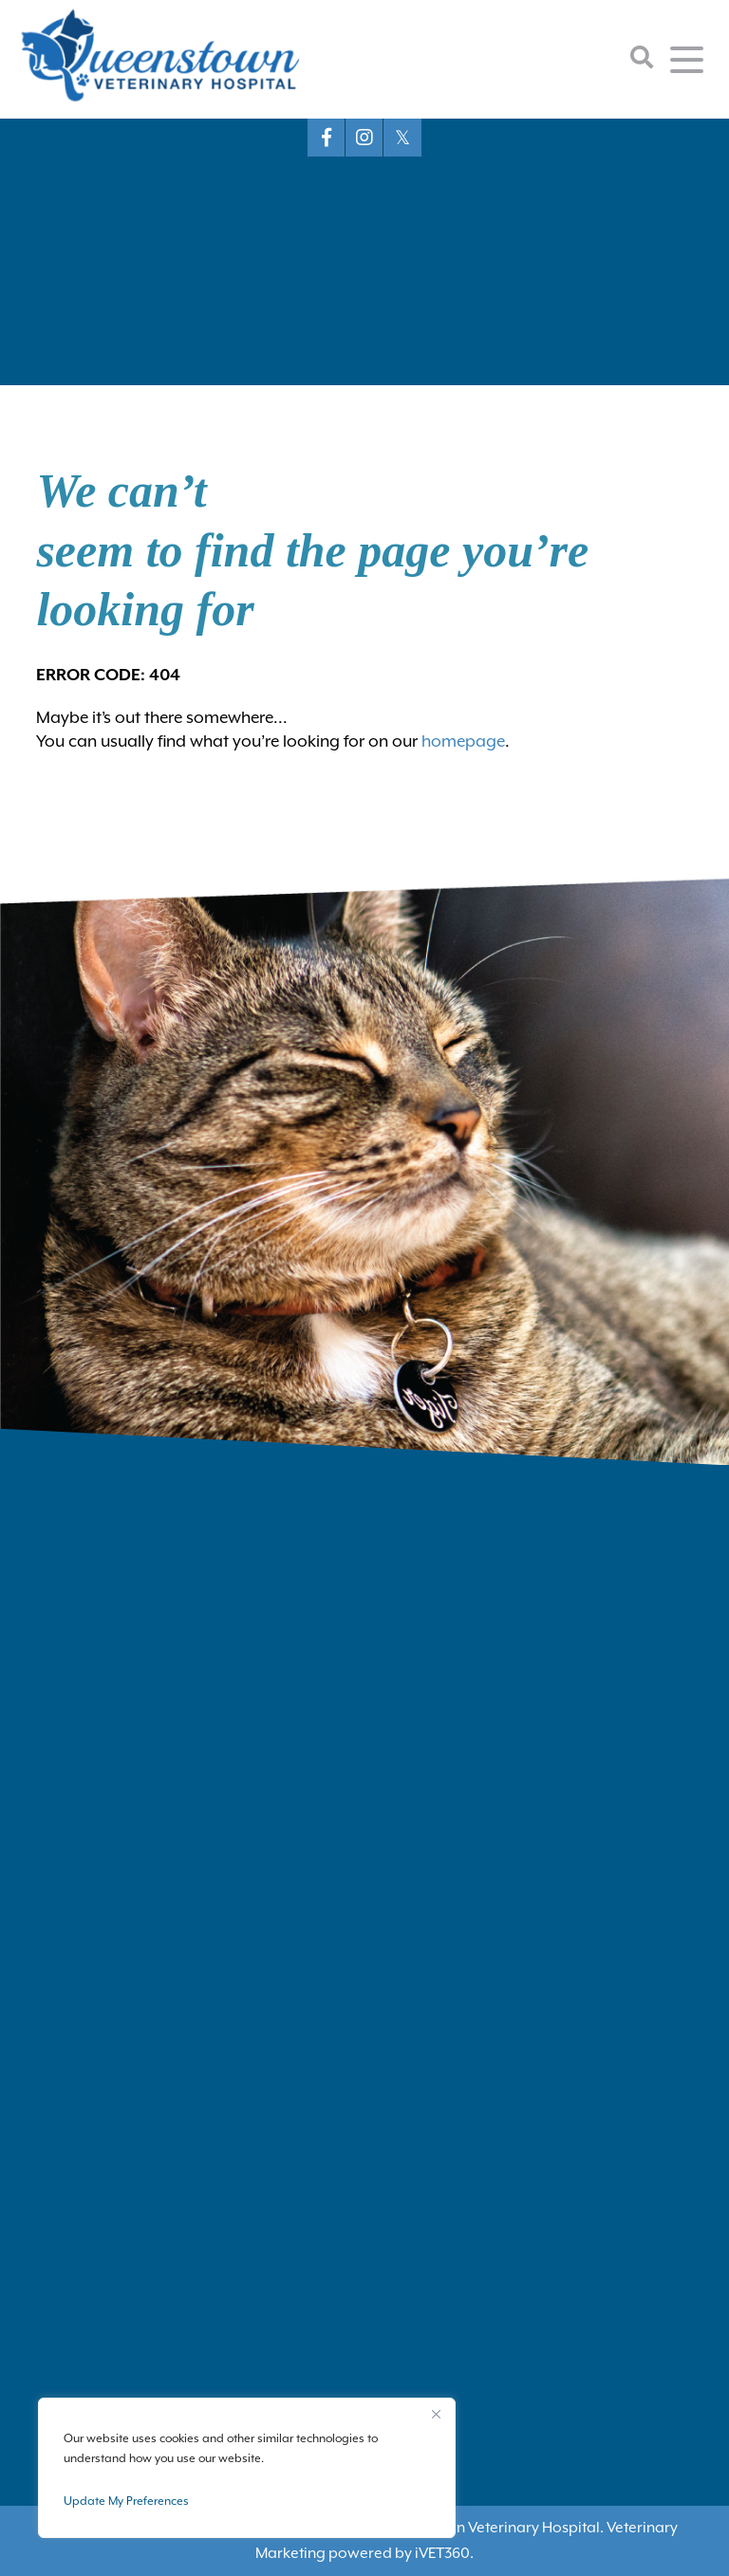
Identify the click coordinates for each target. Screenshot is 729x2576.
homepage (463, 741)
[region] (247, 2468)
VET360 (442, 2553)
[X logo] (402, 138)
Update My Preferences (126, 2501)
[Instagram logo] (364, 138)
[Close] (435, 2413)
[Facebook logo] (327, 138)
